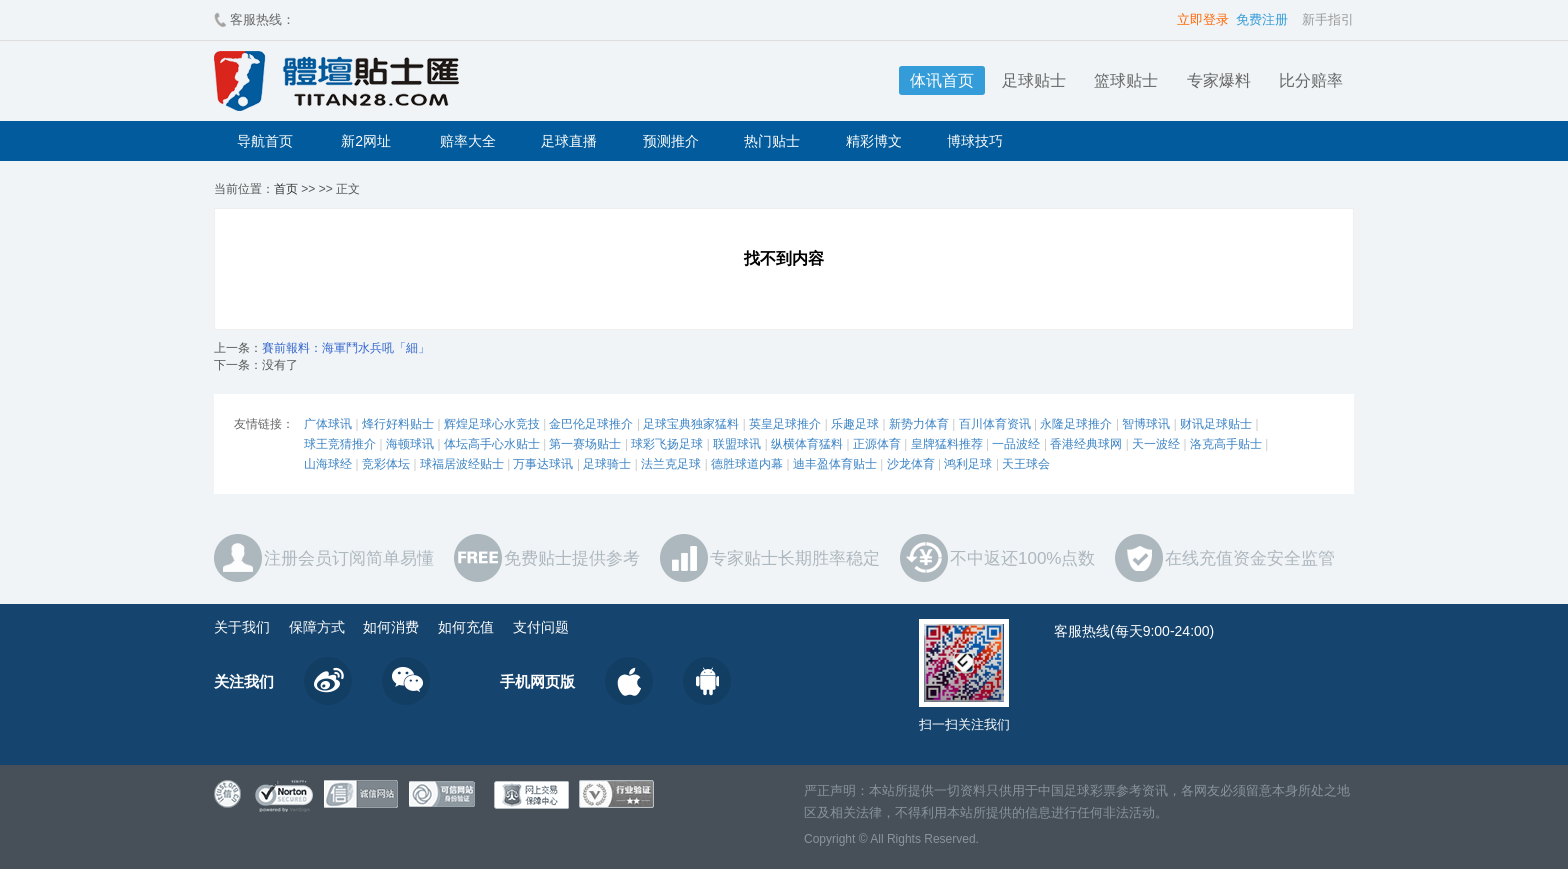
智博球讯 (1146, 424)
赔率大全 (468, 141)
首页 (286, 189)
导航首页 (265, 141)
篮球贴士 (1126, 80)
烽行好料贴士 (398, 424)
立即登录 (1203, 19)
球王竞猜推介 (340, 444)
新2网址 (366, 141)
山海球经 (328, 464)
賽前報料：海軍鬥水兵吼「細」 (346, 348)
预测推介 (671, 141)
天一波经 (1156, 444)
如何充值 (466, 627)
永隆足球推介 (1076, 424)
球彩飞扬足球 (667, 444)
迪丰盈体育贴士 (835, 464)
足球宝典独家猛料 (691, 424)
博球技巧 (975, 141)
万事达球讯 (543, 464)
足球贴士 (1034, 80)
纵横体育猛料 (807, 444)
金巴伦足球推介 (591, 424)
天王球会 (1026, 464)
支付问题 (541, 627)
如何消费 (391, 627)
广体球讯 (328, 424)
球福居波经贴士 (462, 464)
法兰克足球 (671, 464)
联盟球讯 (737, 444)
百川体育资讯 (995, 424)
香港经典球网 (1086, 444)
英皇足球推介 (785, 424)
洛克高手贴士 (1226, 444)
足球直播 (569, 141)
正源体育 (877, 444)
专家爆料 (1219, 80)
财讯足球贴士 (1216, 424)
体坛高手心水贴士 (492, 444)
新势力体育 (919, 424)
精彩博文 (874, 141)
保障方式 (317, 627)
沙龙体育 (911, 464)
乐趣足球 (855, 424)
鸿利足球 (968, 464)
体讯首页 (942, 80)
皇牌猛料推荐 (947, 444)
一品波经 (1016, 444)
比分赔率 (1311, 80)
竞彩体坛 (386, 464)
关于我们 (242, 627)
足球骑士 (607, 464)
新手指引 (1328, 19)
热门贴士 (772, 141)
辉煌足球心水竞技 (492, 424)
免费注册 (1262, 19)
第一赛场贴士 (585, 444)
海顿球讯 (410, 444)
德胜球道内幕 (747, 464)
